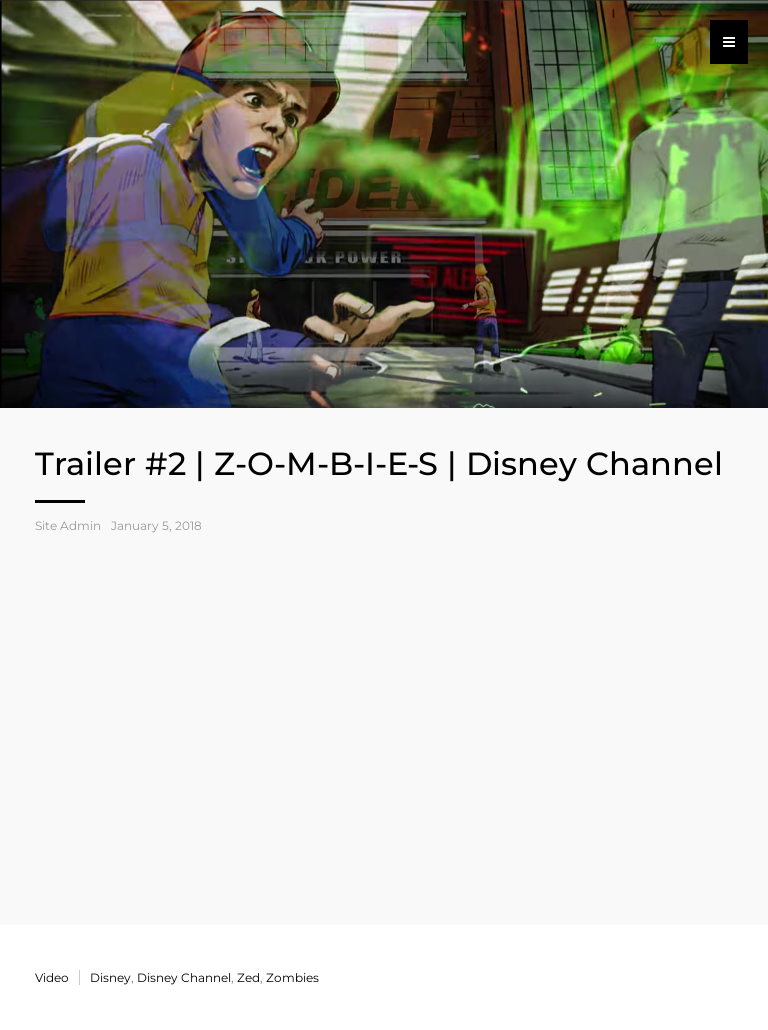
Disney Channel (184, 977)
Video (52, 977)
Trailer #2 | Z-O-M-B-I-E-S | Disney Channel (379, 463)
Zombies (292, 977)
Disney (110, 977)
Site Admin (68, 525)
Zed (248, 977)
